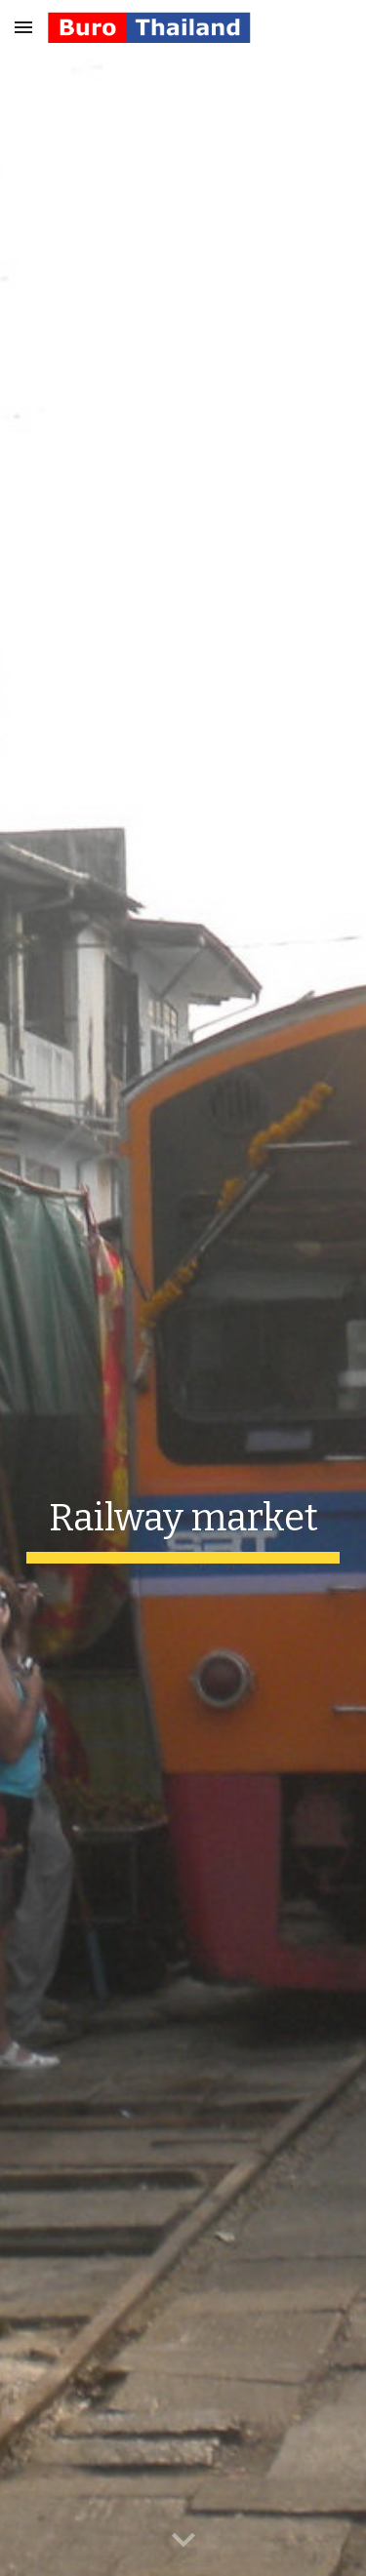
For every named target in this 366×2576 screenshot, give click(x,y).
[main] (183, 1523)
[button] (23, 27)
